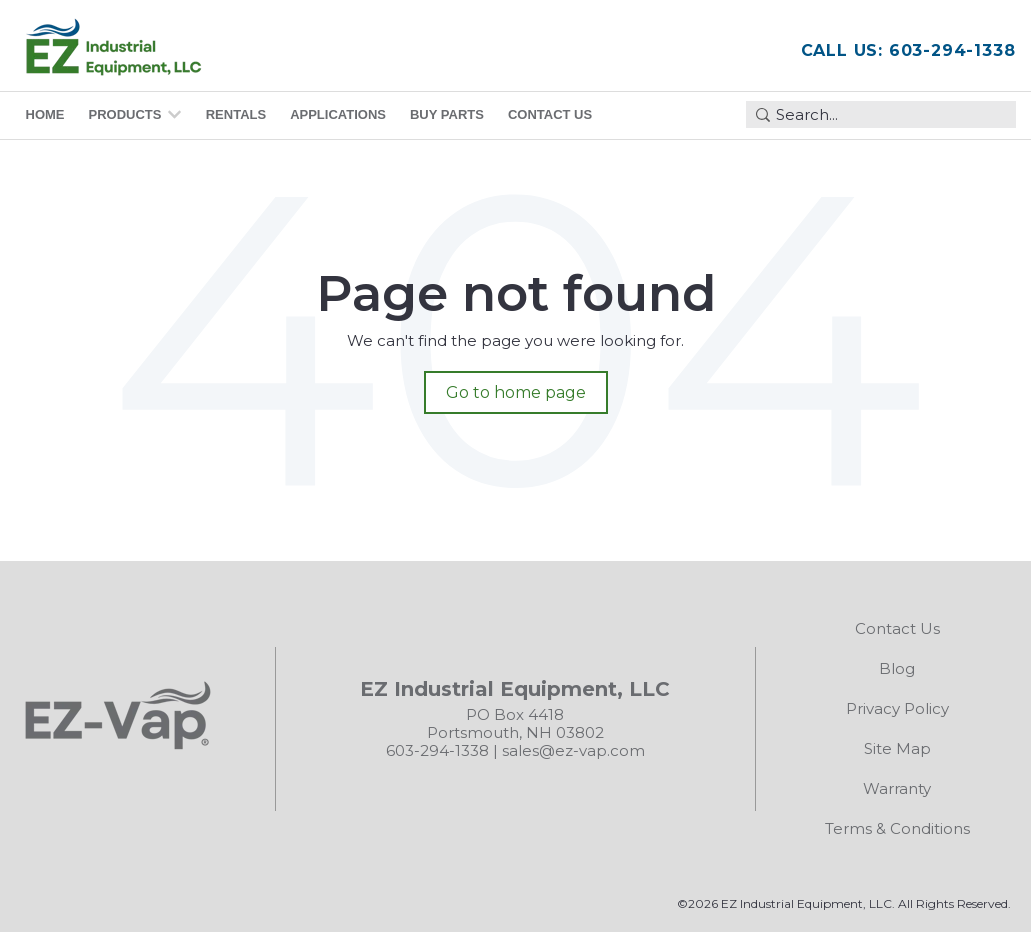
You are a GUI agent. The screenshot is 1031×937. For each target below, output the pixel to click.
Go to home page (516, 392)
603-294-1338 (437, 750)
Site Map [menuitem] (897, 748)
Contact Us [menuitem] (897, 628)
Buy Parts (447, 114)
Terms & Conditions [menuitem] (897, 828)
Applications (338, 114)
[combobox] (881, 114)
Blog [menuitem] (897, 668)
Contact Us (550, 114)
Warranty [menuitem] (897, 788)
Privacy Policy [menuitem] (897, 708)
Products (125, 114)
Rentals (236, 114)
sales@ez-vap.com (573, 750)
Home (45, 114)
